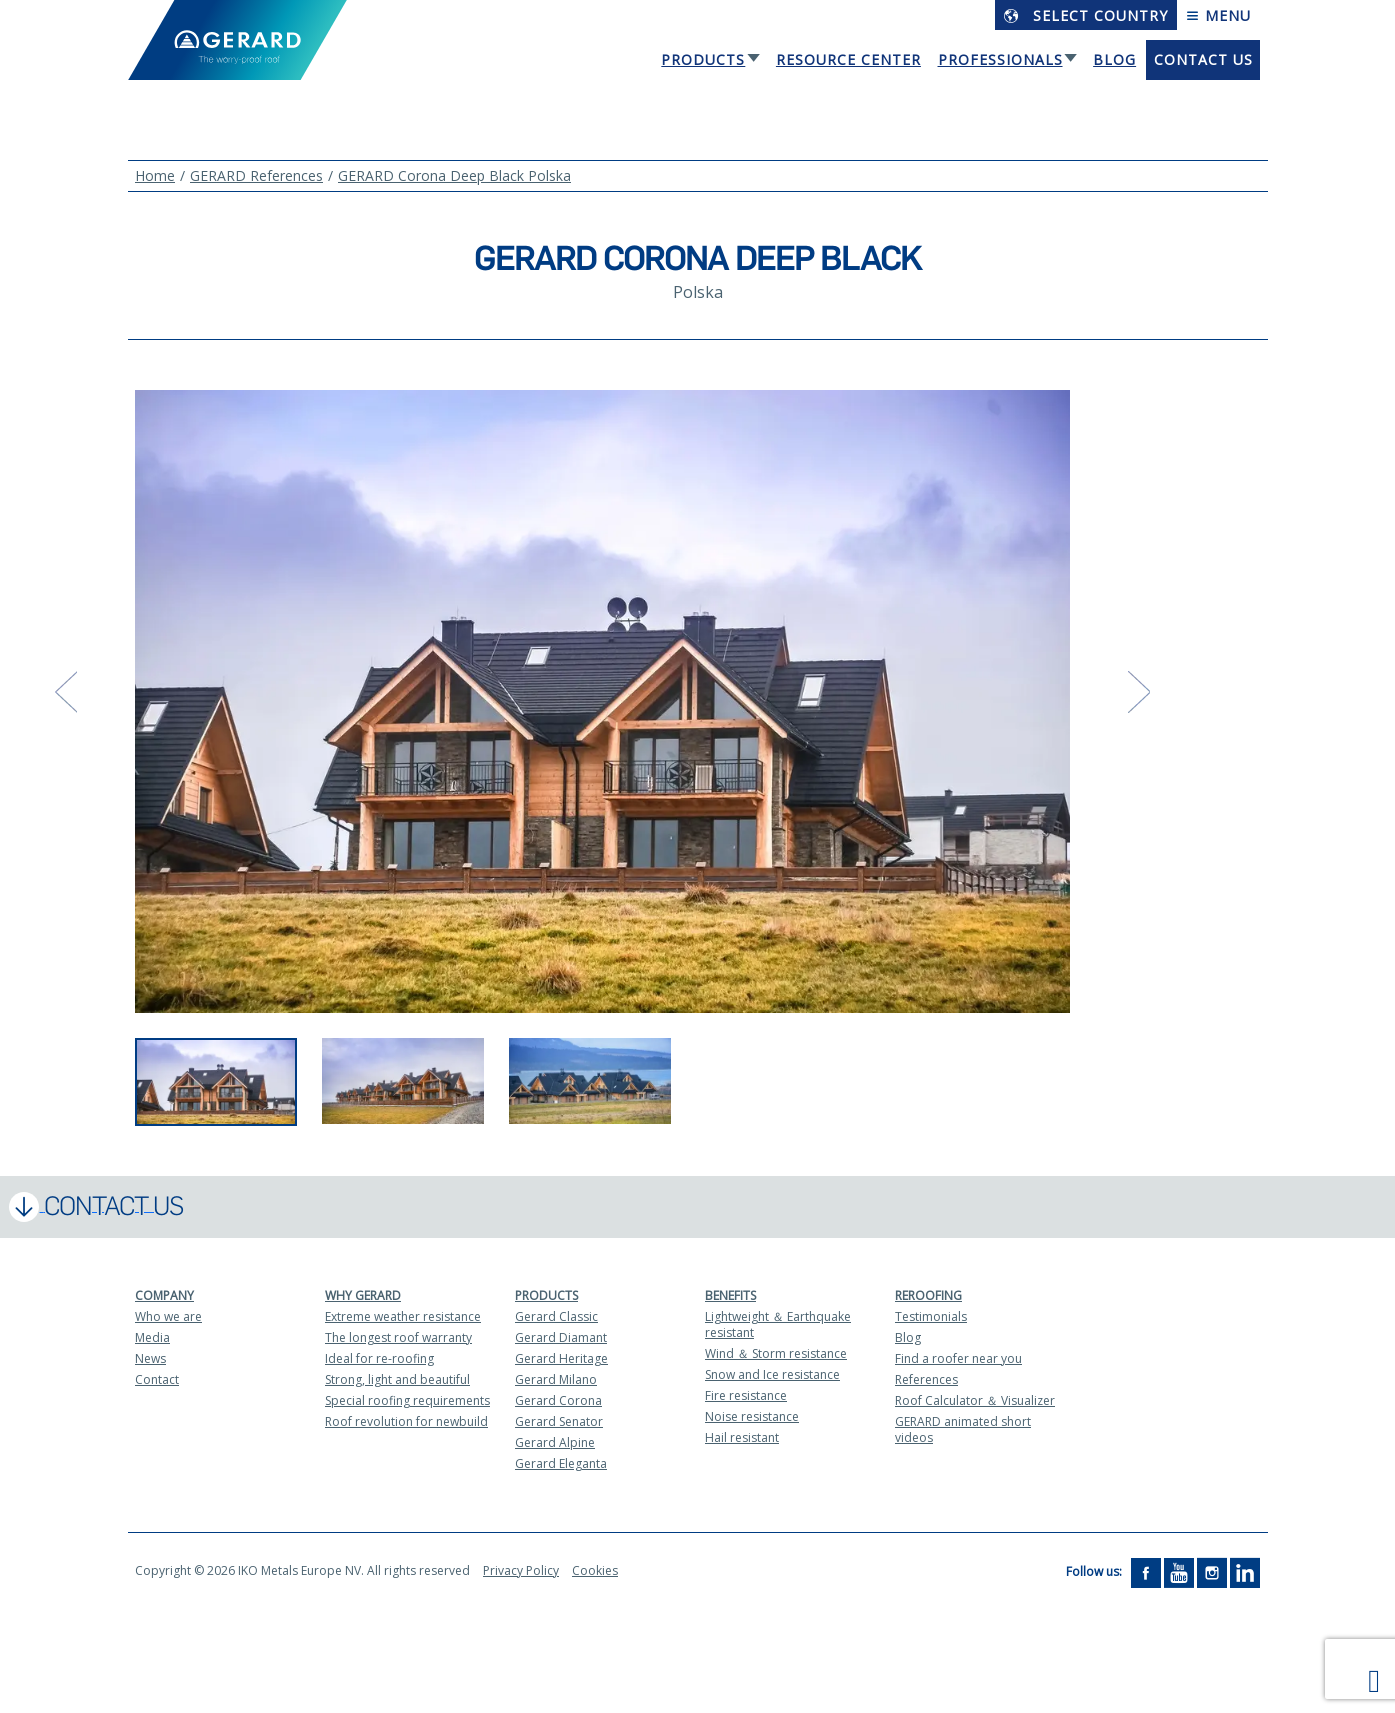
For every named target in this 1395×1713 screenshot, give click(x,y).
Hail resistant (742, 1437)
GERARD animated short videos (963, 1429)
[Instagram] (1212, 1571)
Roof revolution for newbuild (406, 1421)
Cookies (595, 1570)
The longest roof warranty (398, 1337)
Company (164, 1295)
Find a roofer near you (958, 1358)
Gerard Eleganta (561, 1463)
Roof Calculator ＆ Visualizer (975, 1400)
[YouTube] (1179, 1571)
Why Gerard (363, 1295)
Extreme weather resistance (403, 1316)
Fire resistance (746, 1395)
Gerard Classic (556, 1316)
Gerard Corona (558, 1400)
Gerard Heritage (561, 1358)
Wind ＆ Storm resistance (776, 1353)
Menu (1218, 15)
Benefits (730, 1295)
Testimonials (931, 1316)
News (150, 1358)
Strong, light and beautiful (397, 1379)
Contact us (1203, 59)
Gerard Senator (559, 1421)
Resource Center (848, 59)
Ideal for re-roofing (379, 1358)
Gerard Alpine (555, 1442)
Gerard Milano (556, 1379)
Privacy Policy (521, 1570)
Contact (157, 1379)
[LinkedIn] (1245, 1571)
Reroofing (928, 1295)
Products (703, 59)
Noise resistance (752, 1416)
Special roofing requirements (407, 1400)
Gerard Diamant (561, 1337)
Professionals (1000, 59)
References (926, 1379)
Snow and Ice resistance (772, 1374)
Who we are (168, 1316)
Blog (1114, 59)
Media (152, 1337)
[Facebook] (1146, 1571)
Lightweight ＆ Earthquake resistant (778, 1324)
